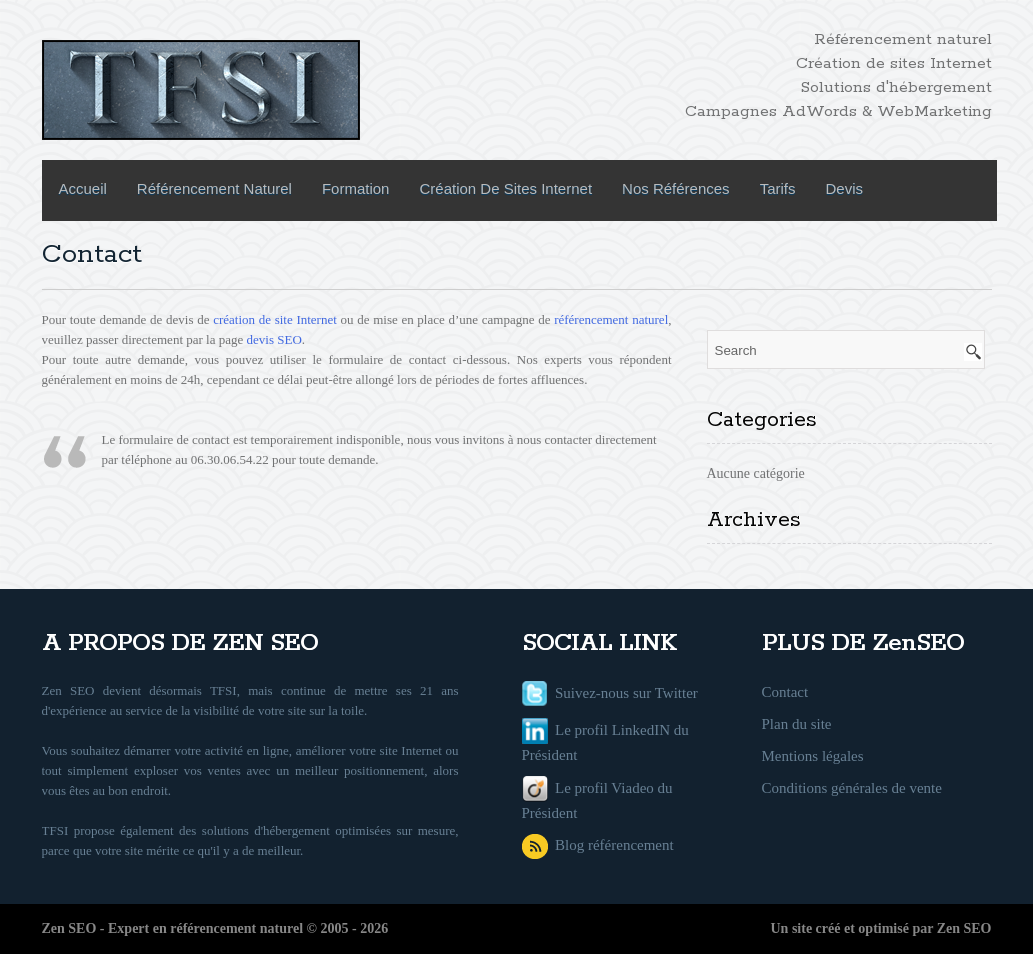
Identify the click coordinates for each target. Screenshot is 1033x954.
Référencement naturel (214, 188)
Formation (356, 188)
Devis (844, 188)
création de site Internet (275, 319)
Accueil (83, 188)
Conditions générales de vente (852, 788)
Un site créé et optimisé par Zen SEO (881, 928)
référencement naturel (611, 319)
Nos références (676, 188)
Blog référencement (598, 845)
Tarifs (778, 188)
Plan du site (797, 724)
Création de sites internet (505, 188)
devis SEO (274, 339)
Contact (785, 692)
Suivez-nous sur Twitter (610, 693)
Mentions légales (813, 756)
